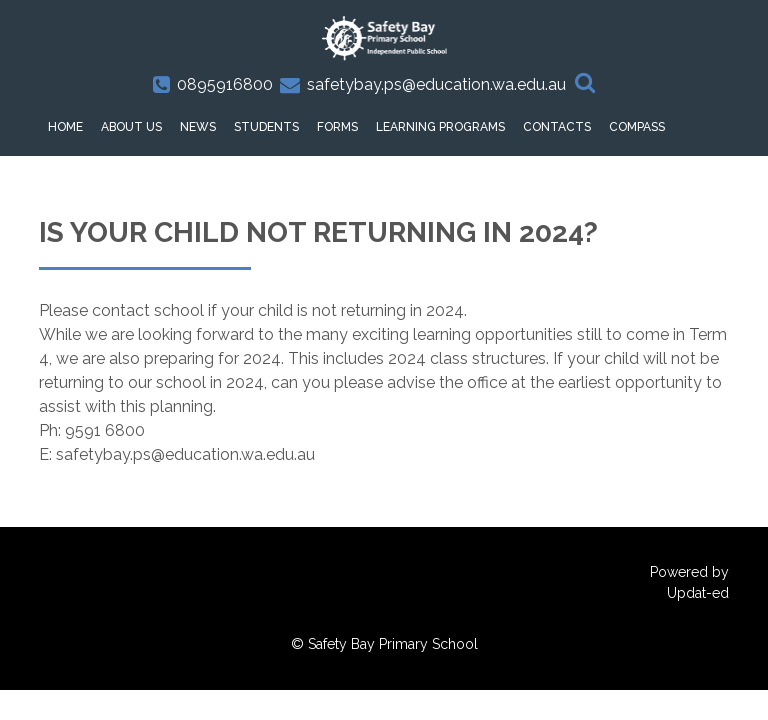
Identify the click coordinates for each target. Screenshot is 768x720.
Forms (337, 127)
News (198, 127)
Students (266, 127)
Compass (637, 127)
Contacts (557, 127)
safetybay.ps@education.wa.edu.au (436, 84)
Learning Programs (440, 127)
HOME (65, 127)
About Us (131, 127)
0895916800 (225, 84)
